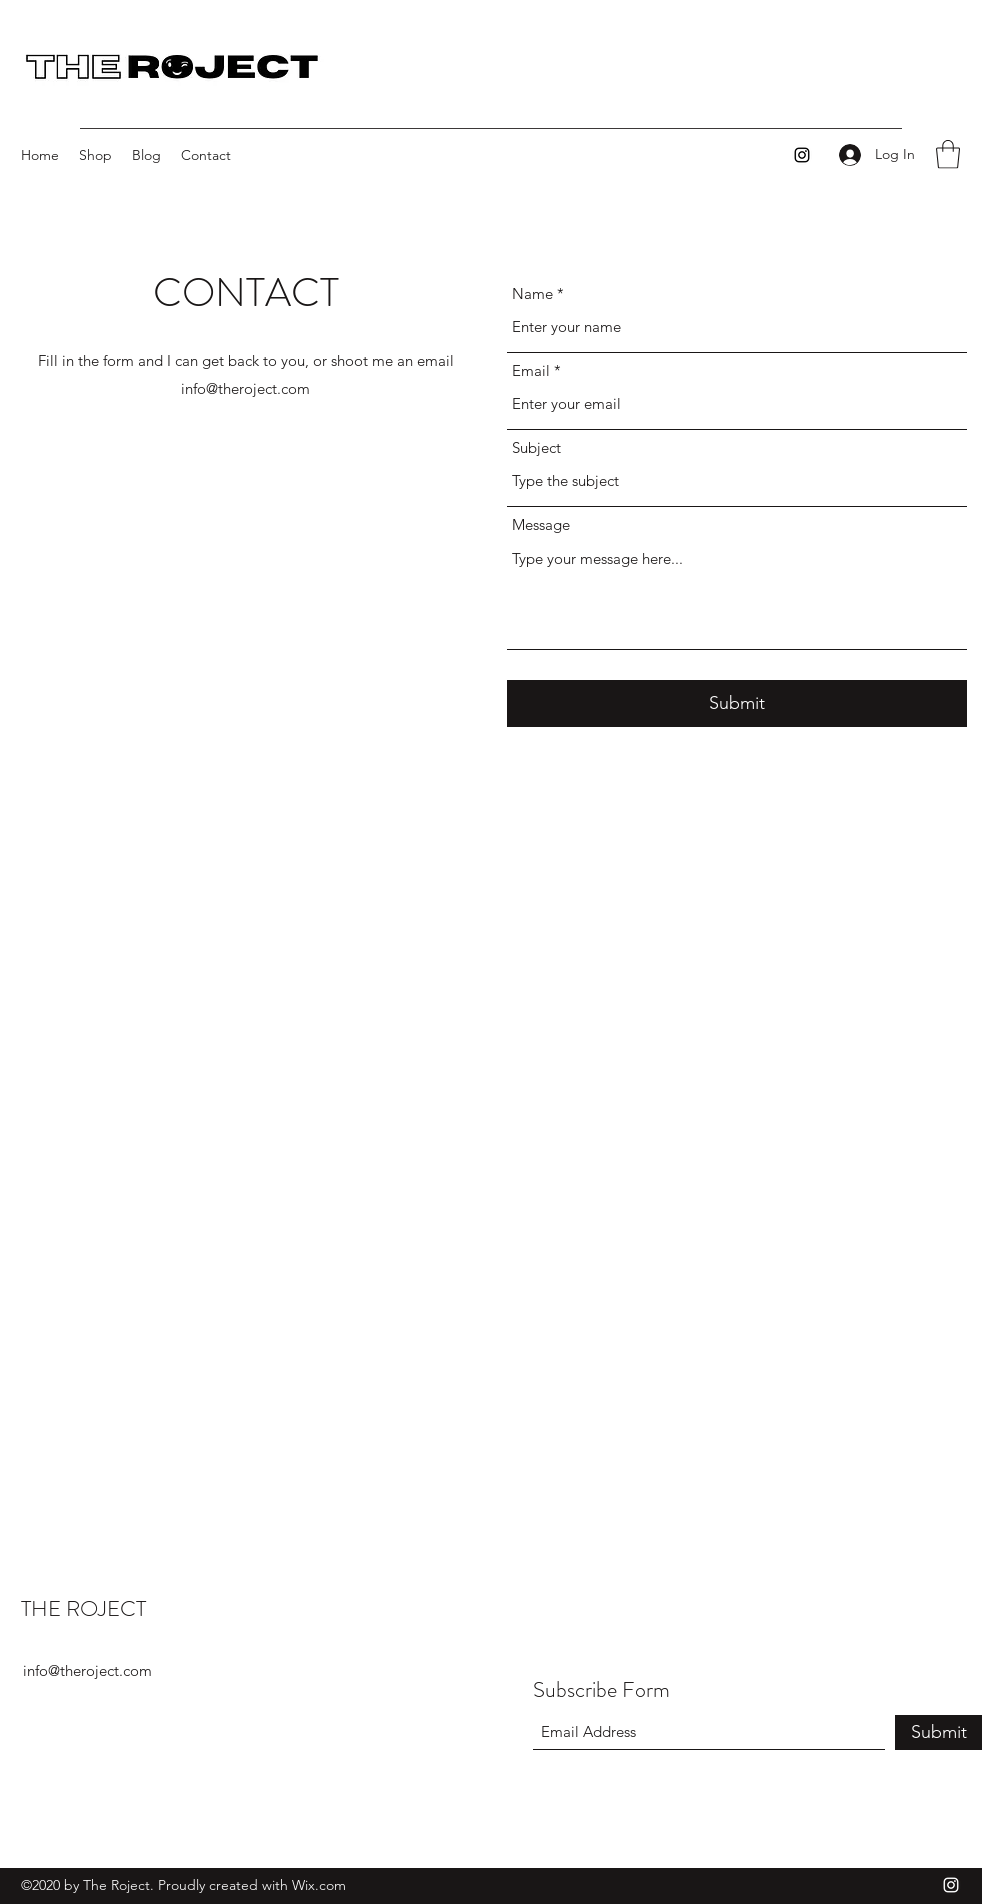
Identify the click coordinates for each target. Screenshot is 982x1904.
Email (531, 370)
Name (532, 293)
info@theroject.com (245, 388)
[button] (948, 154)
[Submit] (737, 703)
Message (541, 524)
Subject (536, 447)
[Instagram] (802, 155)
